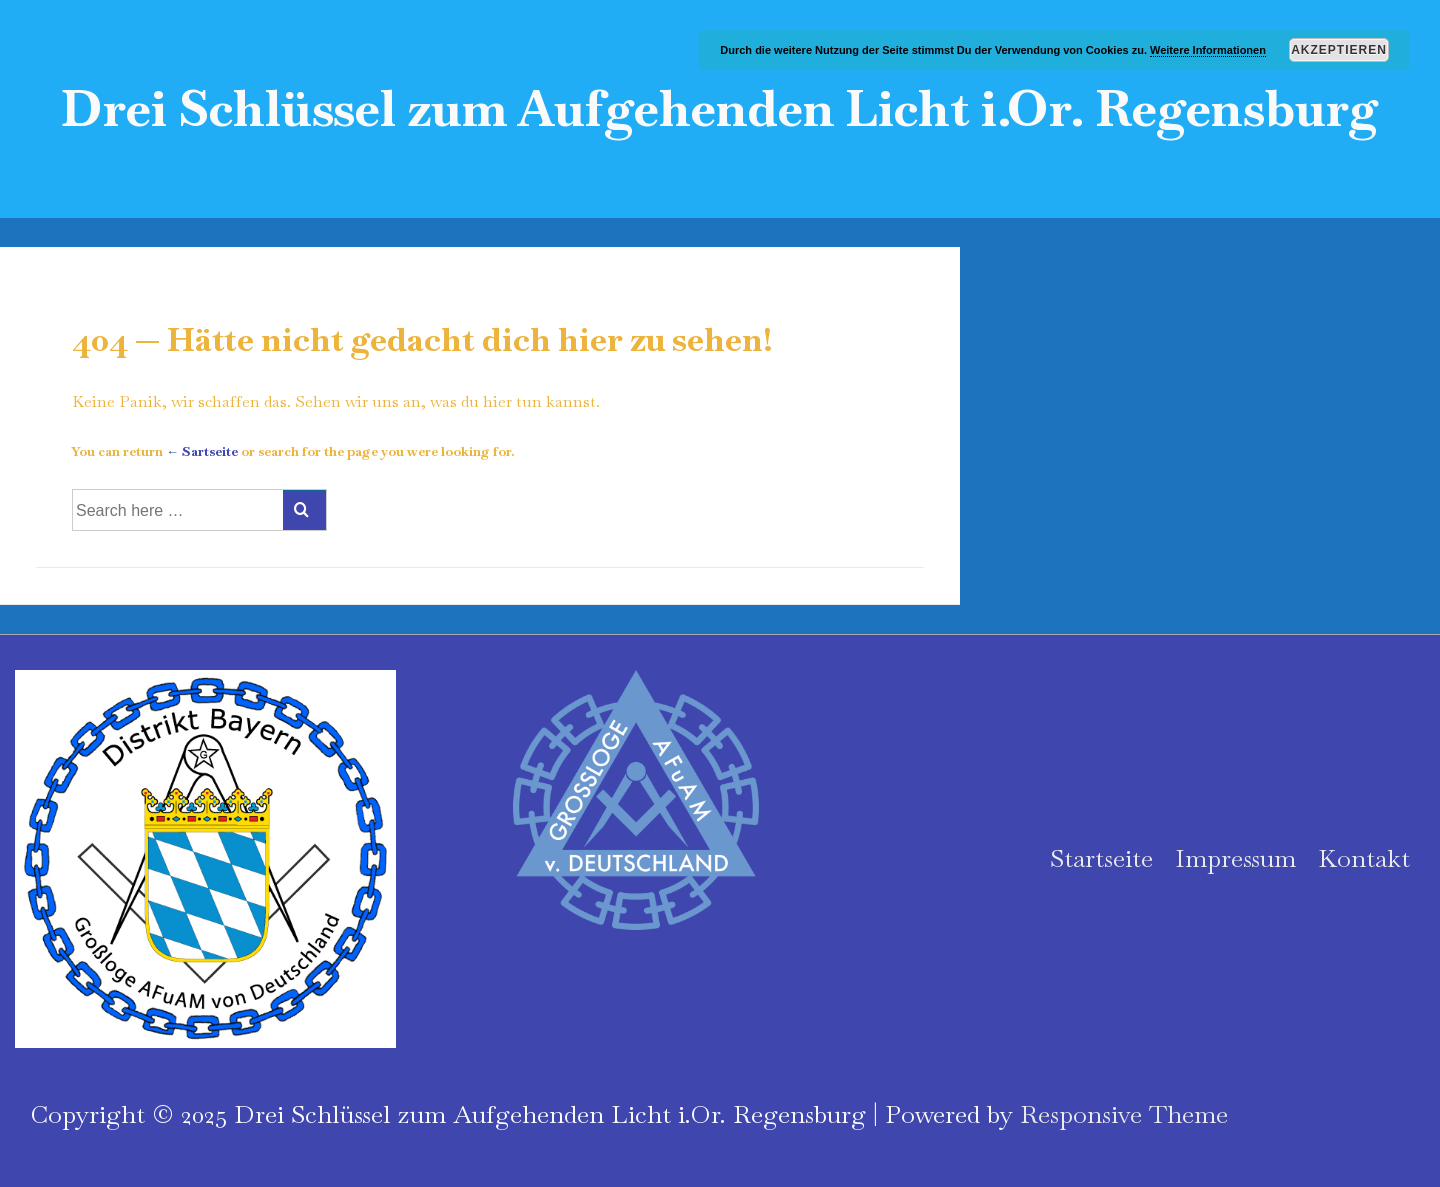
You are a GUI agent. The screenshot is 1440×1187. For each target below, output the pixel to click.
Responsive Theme (1124, 1114)
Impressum (1235, 858)
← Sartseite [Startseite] (202, 451)
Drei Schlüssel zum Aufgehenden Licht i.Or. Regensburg (720, 108)
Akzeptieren (1339, 50)
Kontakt (1364, 858)
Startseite (1101, 858)
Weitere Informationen (1208, 50)
